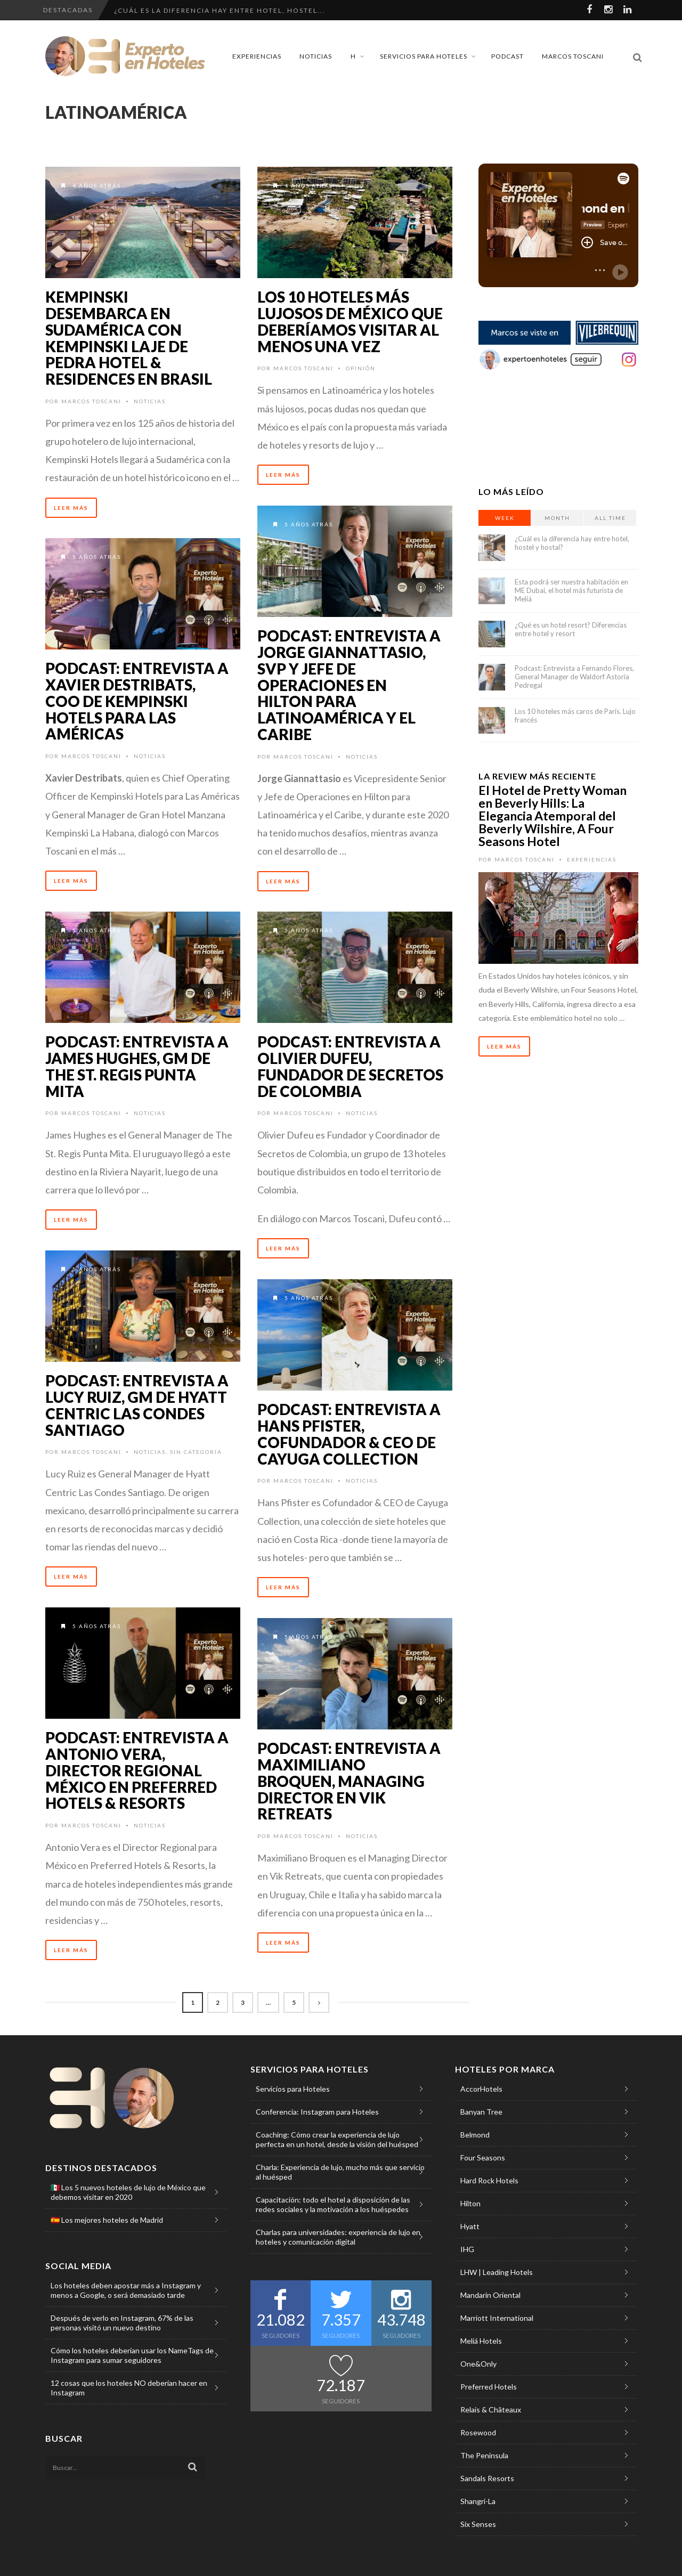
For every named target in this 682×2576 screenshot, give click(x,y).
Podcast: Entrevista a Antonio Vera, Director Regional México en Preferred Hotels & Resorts (137, 1770)
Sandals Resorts (487, 2478)
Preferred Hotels (488, 2386)
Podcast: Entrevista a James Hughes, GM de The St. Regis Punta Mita (137, 1066)
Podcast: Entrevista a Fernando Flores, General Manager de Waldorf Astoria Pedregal (574, 676)
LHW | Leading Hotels (496, 2272)
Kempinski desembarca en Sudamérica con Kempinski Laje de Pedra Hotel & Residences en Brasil (128, 338)
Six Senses (478, 2524)
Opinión (361, 368)
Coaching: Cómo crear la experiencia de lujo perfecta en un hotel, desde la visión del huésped (337, 2139)
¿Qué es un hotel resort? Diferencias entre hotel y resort (571, 629)
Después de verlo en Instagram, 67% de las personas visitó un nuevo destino (122, 2322)
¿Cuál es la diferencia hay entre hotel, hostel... (220, 10)
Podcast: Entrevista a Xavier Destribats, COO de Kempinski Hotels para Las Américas (137, 701)
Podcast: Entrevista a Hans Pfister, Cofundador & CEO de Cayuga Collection (349, 1433)
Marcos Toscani (573, 56)
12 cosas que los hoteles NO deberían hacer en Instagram (129, 2387)
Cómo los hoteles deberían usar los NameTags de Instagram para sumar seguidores (132, 2355)
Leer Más (71, 508)
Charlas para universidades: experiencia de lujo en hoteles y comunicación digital (338, 2237)
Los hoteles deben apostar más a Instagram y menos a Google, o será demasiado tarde (126, 2290)
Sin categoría (196, 1452)
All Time (610, 518)
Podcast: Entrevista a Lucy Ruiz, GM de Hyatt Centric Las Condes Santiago (137, 1405)
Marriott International (496, 2317)
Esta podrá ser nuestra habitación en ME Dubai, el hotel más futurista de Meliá (571, 590)
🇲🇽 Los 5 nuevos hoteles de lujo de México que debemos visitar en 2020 (128, 2192)
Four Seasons (482, 2157)
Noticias (315, 56)
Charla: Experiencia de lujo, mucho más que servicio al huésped (340, 2172)
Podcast (507, 56)
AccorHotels (481, 2088)
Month (557, 518)
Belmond (475, 2134)
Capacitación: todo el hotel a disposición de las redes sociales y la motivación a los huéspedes (333, 2204)
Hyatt (470, 2226)
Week (505, 518)
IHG (467, 2249)
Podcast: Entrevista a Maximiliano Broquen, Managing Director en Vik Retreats (349, 1781)
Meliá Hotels (481, 2340)
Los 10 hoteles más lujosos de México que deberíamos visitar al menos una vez (350, 321)
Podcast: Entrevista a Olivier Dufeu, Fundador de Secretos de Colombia (350, 1066)
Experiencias (256, 56)
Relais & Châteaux (490, 2409)
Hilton (470, 2203)
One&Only (478, 2363)
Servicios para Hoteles (423, 56)
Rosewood (478, 2432)
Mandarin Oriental (490, 2294)
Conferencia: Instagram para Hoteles (317, 2111)
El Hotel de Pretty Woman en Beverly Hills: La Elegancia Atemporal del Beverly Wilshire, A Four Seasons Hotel (552, 816)
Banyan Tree (481, 2111)
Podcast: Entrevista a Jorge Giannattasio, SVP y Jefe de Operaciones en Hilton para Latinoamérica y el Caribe (349, 685)
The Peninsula (484, 2455)
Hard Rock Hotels (489, 2180)
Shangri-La (478, 2501)
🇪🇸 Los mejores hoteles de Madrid (107, 2219)
